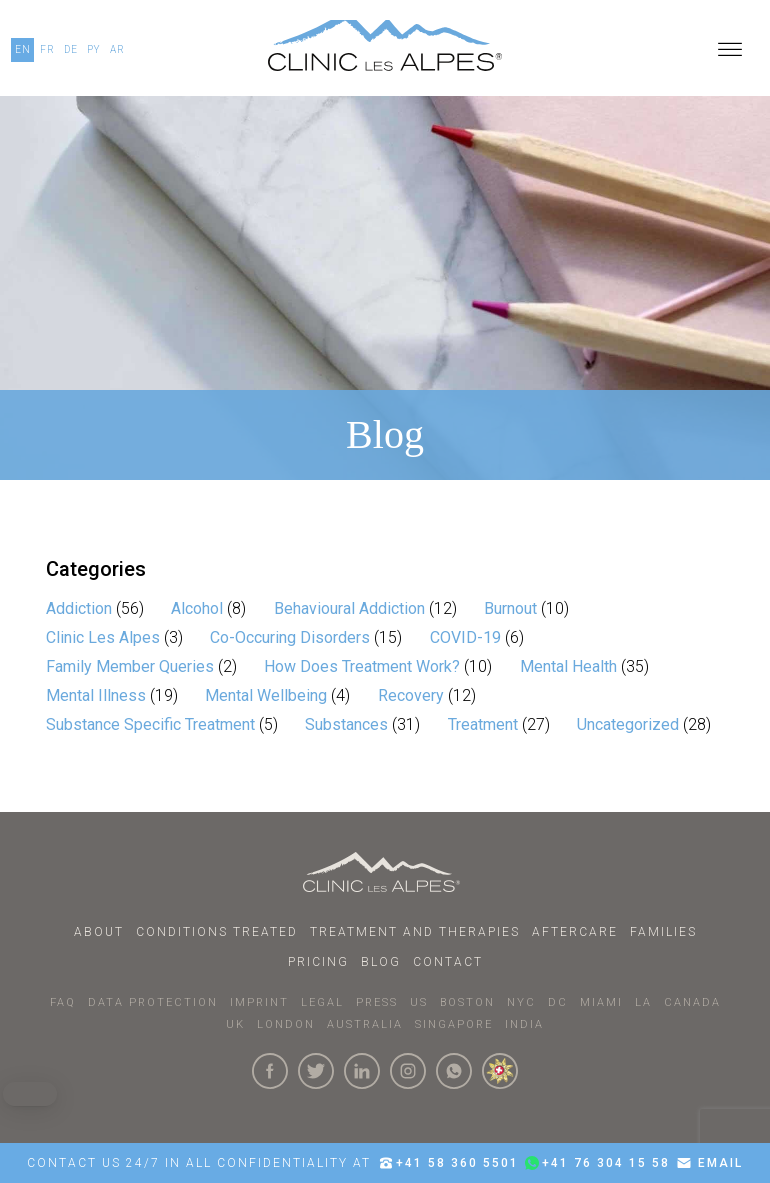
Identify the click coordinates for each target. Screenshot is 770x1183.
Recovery (411, 695)
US (419, 1002)
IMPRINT (259, 1002)
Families (663, 932)
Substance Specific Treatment (150, 724)
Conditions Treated (217, 932)
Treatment (483, 724)
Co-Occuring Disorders (290, 637)
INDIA (524, 1024)
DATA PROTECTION (153, 1002)
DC (558, 1002)
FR (47, 49)
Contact (448, 962)
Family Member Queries (130, 666)
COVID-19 (465, 637)
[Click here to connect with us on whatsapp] (454, 1071)
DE (71, 49)
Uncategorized (628, 724)
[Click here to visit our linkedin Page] (362, 1071)
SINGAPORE (454, 1024)
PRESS (377, 1002)
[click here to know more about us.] (500, 1071)
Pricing (318, 962)
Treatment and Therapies (415, 932)
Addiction (79, 608)
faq (63, 1002)
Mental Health (568, 666)
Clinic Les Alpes (103, 637)
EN (23, 49)
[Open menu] (730, 50)
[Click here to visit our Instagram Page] (408, 1071)
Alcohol (197, 608)
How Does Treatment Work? (362, 666)
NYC (521, 1002)
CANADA (692, 1002)
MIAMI (601, 1002)
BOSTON (467, 1002)
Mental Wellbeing (266, 695)
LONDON (286, 1024)
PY (94, 49)
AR (117, 49)
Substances (346, 724)
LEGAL (322, 1002)
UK (235, 1024)
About (99, 932)
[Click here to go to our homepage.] (385, 50)
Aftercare (575, 932)
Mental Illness (96, 695)
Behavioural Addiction (349, 608)
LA (643, 1002)
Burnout (510, 608)
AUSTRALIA (365, 1024)
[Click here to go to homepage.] (385, 872)
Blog (381, 962)
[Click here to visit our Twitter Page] (316, 1071)
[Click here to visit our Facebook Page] (270, 1071)
